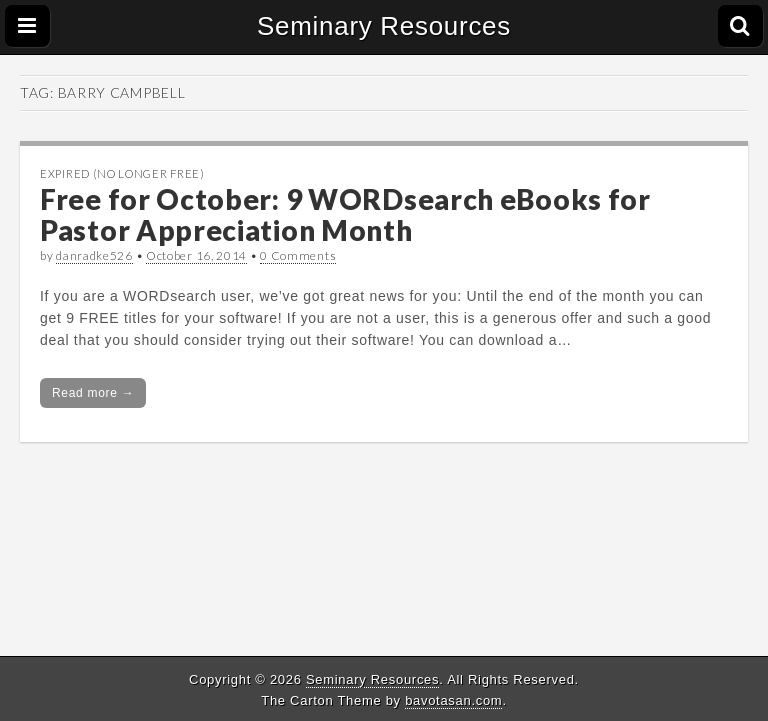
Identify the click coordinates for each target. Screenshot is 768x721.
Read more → (93, 393)
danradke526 (94, 255)
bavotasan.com (453, 700)
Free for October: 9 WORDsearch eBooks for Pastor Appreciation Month (345, 214)
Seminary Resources (384, 26)
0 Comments (298, 255)
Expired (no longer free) (122, 173)
